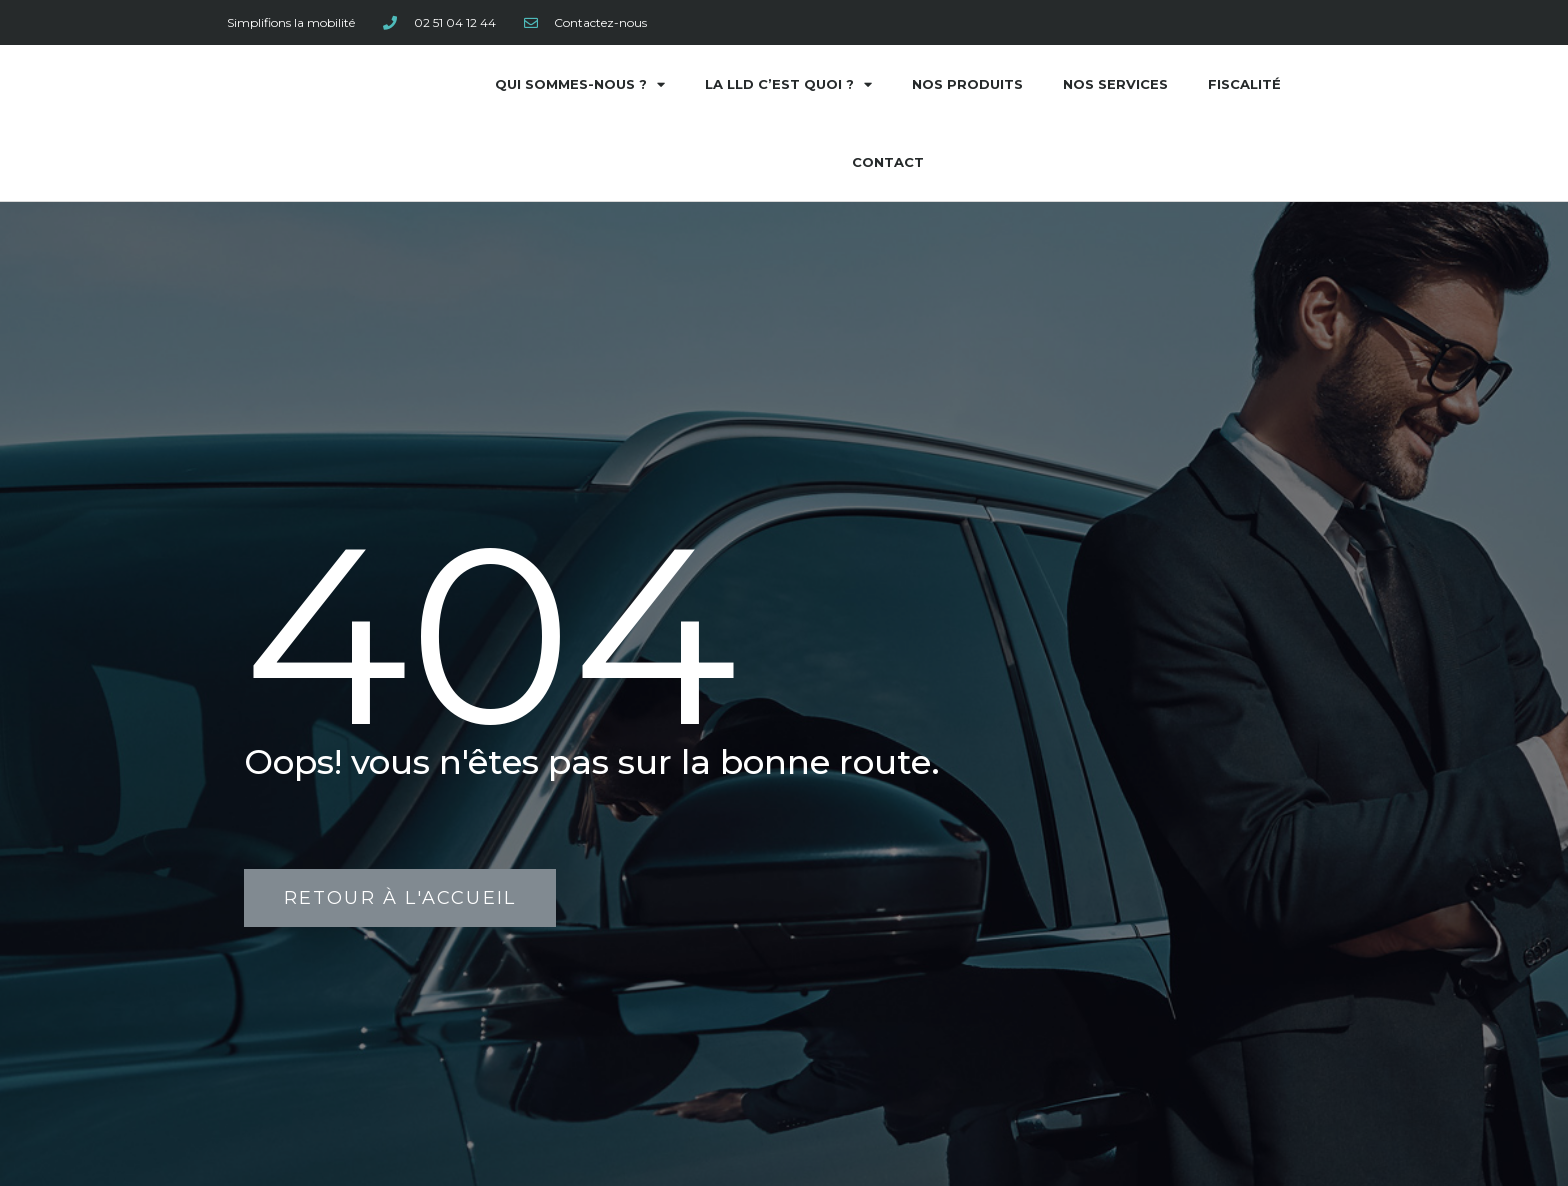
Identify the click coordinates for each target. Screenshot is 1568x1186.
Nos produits (967, 84)
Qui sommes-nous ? (580, 84)
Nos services (1115, 84)
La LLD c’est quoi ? (788, 84)
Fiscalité (1244, 84)
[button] (400, 898)
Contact (888, 162)
